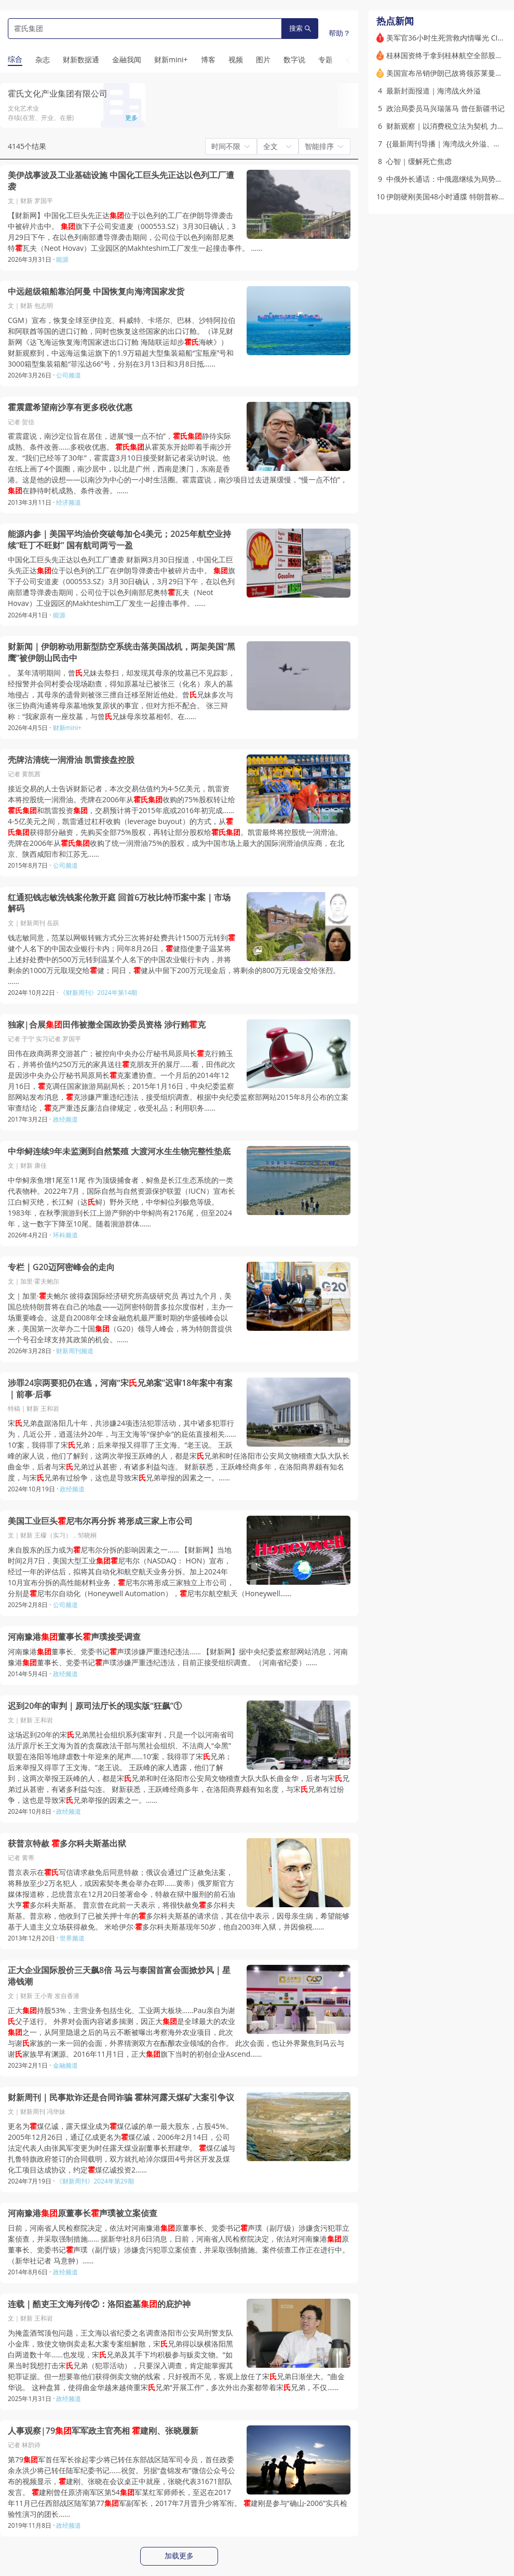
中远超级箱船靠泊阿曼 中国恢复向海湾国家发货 (96, 291)
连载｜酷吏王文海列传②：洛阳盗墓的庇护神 (99, 2304)
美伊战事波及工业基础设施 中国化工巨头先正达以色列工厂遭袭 (121, 181)
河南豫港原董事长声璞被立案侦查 (82, 2213)
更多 (131, 117)
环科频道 (65, 1235)
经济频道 (68, 502)
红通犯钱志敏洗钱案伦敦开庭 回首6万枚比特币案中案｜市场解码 (119, 903)
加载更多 (179, 2556)
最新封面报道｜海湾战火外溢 (433, 91)
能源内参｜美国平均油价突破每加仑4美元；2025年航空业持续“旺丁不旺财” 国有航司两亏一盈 (119, 540)
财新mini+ (67, 727)
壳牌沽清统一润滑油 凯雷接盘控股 (71, 759)
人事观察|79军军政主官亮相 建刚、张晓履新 (103, 2430)
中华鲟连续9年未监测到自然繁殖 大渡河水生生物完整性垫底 (119, 1151)
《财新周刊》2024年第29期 (94, 2181)
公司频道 (68, 375)
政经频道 (65, 1119)
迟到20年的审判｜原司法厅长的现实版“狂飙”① (95, 1706)
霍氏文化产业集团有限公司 (57, 93)
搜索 (300, 28)
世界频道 (72, 1938)
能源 (62, 259)
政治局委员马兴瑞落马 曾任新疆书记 (445, 108)
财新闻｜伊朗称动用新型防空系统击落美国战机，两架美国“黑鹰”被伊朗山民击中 (121, 652)
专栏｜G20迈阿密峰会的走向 (61, 1267)
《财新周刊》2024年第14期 (98, 992)
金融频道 (65, 2065)
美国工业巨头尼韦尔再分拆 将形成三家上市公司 (100, 1521)
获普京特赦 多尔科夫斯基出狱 (67, 1843)
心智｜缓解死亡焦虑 (419, 161)
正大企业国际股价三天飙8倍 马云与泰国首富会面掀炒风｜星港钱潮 (119, 1976)
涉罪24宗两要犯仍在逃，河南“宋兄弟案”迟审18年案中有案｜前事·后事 (120, 1389)
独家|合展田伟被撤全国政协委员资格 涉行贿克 (107, 1024)
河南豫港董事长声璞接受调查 (74, 1636)
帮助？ (339, 33)
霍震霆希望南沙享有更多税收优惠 (70, 407)
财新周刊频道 (74, 1350)
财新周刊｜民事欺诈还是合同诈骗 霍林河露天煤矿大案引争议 (121, 2097)
